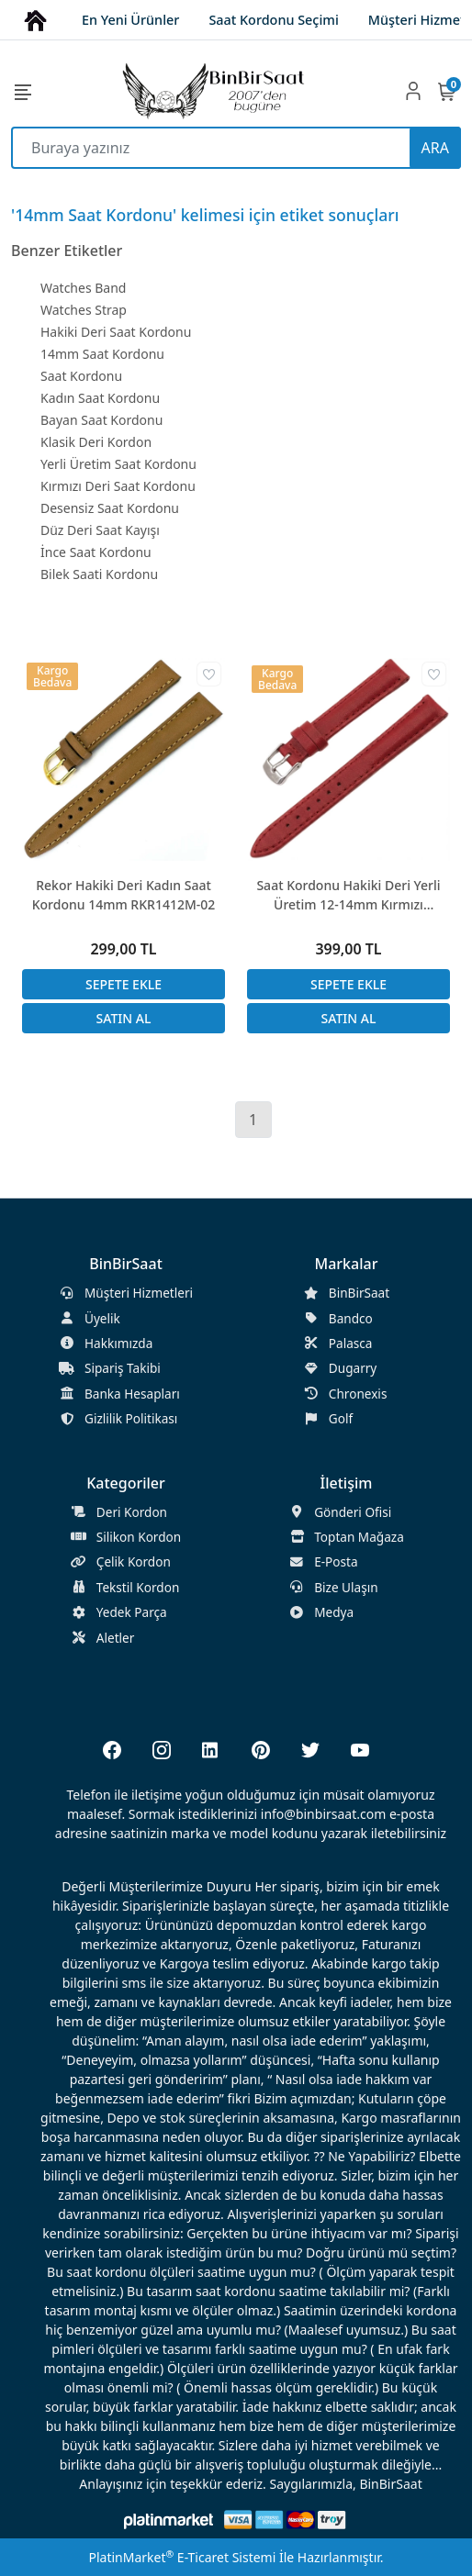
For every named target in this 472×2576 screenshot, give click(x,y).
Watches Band (83, 287)
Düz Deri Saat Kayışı (100, 530)
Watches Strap (83, 309)
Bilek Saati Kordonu (99, 574)
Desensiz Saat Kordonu (109, 508)
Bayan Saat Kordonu (101, 420)
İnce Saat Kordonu (96, 552)
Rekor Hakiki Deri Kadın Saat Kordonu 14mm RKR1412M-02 (124, 894)
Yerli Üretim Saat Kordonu (118, 464)
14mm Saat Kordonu (102, 353)
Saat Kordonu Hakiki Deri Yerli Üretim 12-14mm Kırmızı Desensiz (348, 895)
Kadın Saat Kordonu (100, 398)
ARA (435, 148)
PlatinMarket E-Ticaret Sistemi (181, 2557)
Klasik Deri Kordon (96, 442)
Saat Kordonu (81, 376)
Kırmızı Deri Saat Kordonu (118, 486)
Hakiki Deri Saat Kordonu (115, 331)
